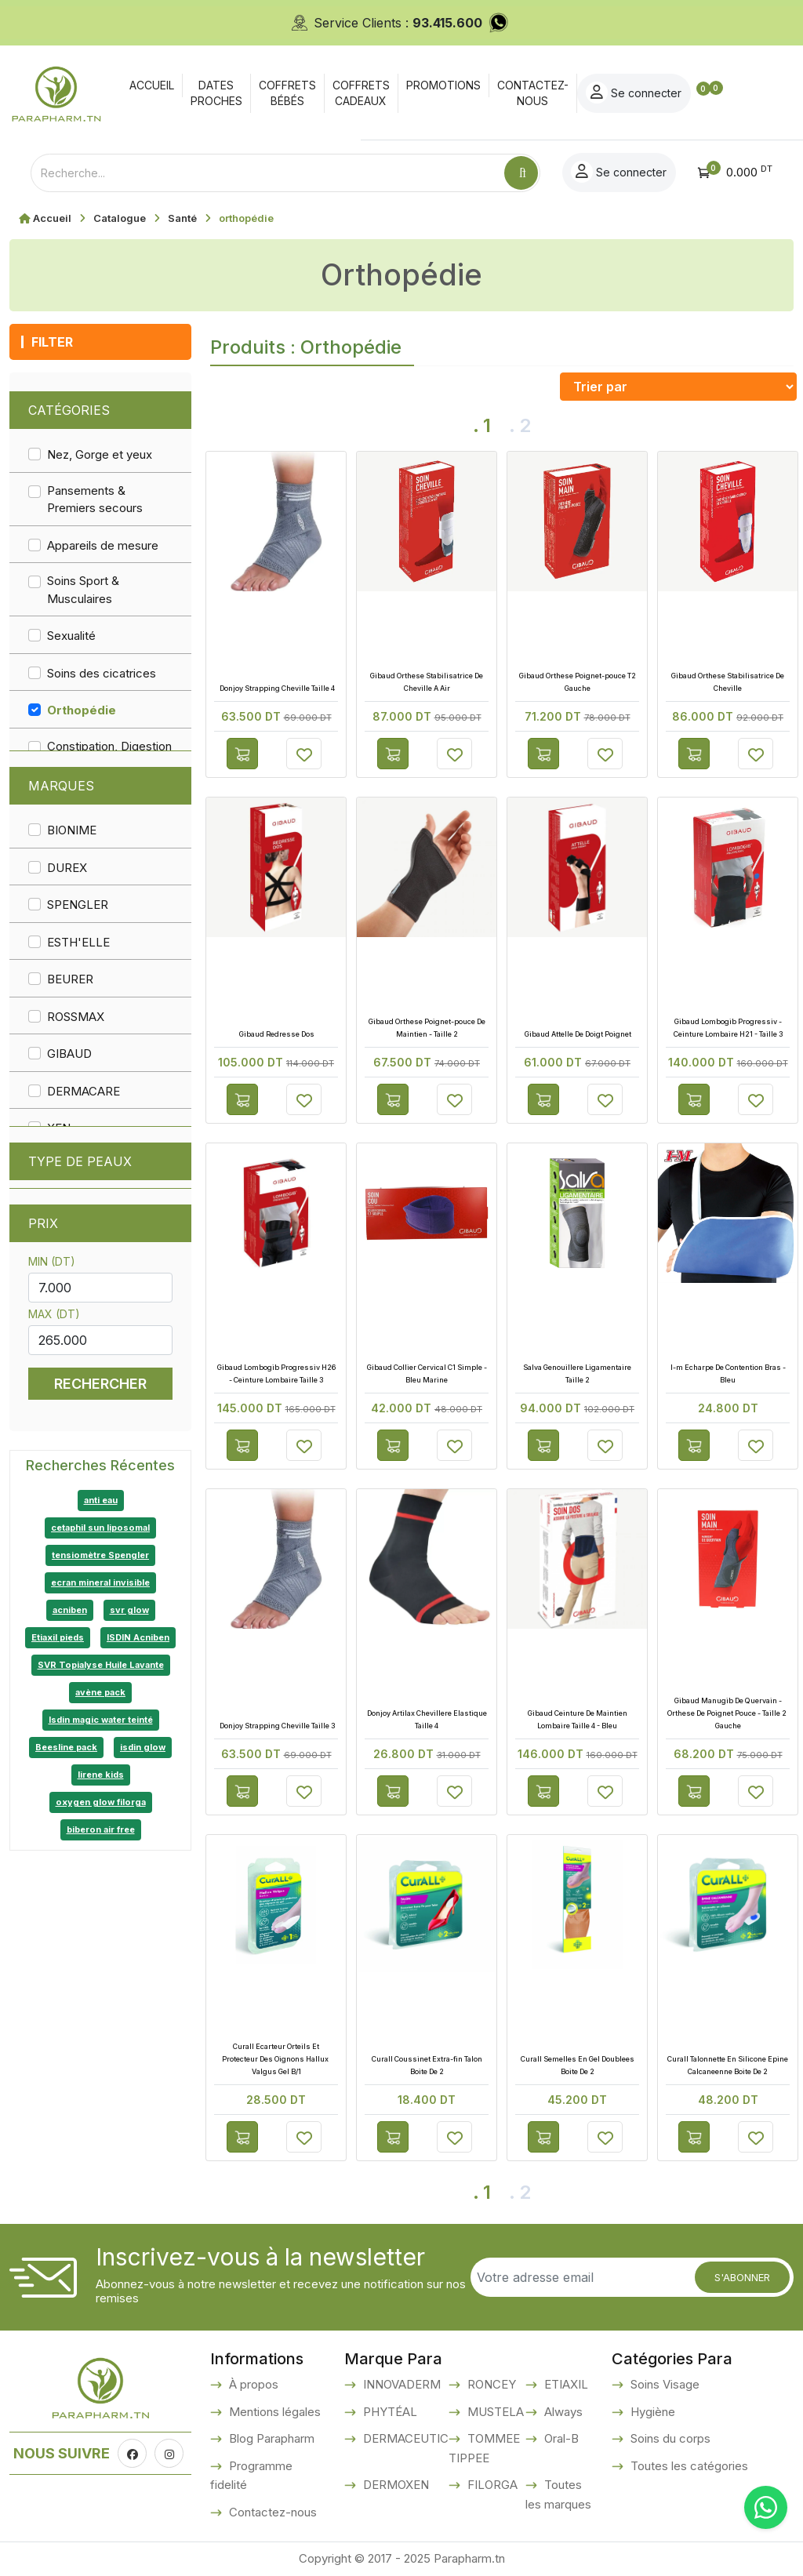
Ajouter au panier (242, 754)
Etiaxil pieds (57, 1637)
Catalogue (119, 218)
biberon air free (101, 1829)
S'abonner (742, 2277)
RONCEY (490, 2384)
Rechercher (100, 1383)
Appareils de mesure (102, 545)
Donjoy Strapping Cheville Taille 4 (276, 688)
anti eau (101, 1500)
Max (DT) (54, 1314)
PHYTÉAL (388, 2411)
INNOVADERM (400, 2384)
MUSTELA (494, 2411)
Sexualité (71, 635)
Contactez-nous (271, 2512)
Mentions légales (273, 2411)
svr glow (129, 1609)
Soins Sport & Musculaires (83, 589)
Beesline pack (66, 1747)
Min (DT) (51, 1261)
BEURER (70, 979)
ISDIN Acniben (138, 1637)
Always (562, 2411)
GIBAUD (69, 1053)
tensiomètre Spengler (100, 1555)
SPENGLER (77, 904)
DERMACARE (83, 1091)
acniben (70, 1609)
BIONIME (71, 830)
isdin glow (142, 1747)
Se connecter (708, 93)
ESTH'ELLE (78, 942)
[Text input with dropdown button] (267, 173)
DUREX (67, 867)
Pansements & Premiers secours (95, 499)
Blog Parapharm (270, 2438)
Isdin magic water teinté (101, 1719)
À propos (252, 2384)
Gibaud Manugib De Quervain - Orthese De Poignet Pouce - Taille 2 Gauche (727, 1713)
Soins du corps (668, 2438)
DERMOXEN (394, 2484)
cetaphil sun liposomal (100, 1527)
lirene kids (101, 1774)
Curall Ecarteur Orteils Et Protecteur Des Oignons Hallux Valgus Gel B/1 (276, 2059)
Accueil (52, 218)
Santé (182, 218)
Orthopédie (81, 710)
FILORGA (491, 2484)
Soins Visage (663, 2384)
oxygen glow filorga (101, 1802)
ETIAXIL (564, 2384)
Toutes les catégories (687, 2465)
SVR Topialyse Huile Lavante (101, 1664)
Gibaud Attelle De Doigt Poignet (577, 1034)
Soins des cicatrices (101, 673)
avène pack (100, 1692)
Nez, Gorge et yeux (99, 454)
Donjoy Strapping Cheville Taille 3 (276, 1725)
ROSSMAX (75, 1016)
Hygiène (651, 2411)
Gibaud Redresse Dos (276, 1034)
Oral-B (560, 2438)
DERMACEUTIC (404, 2438)
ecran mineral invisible (100, 1582)
